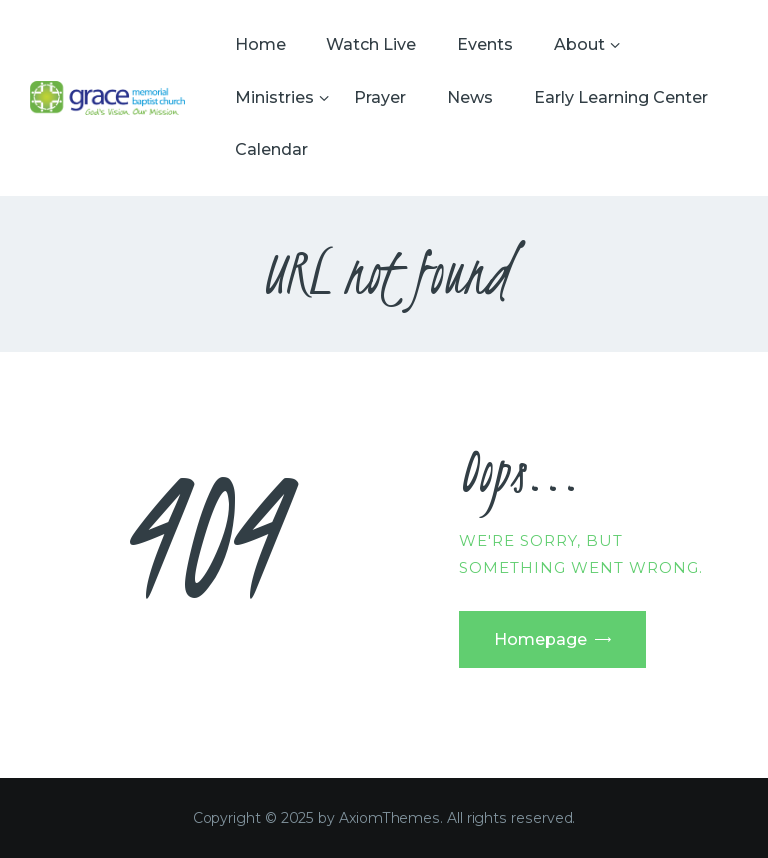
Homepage (540, 639)
